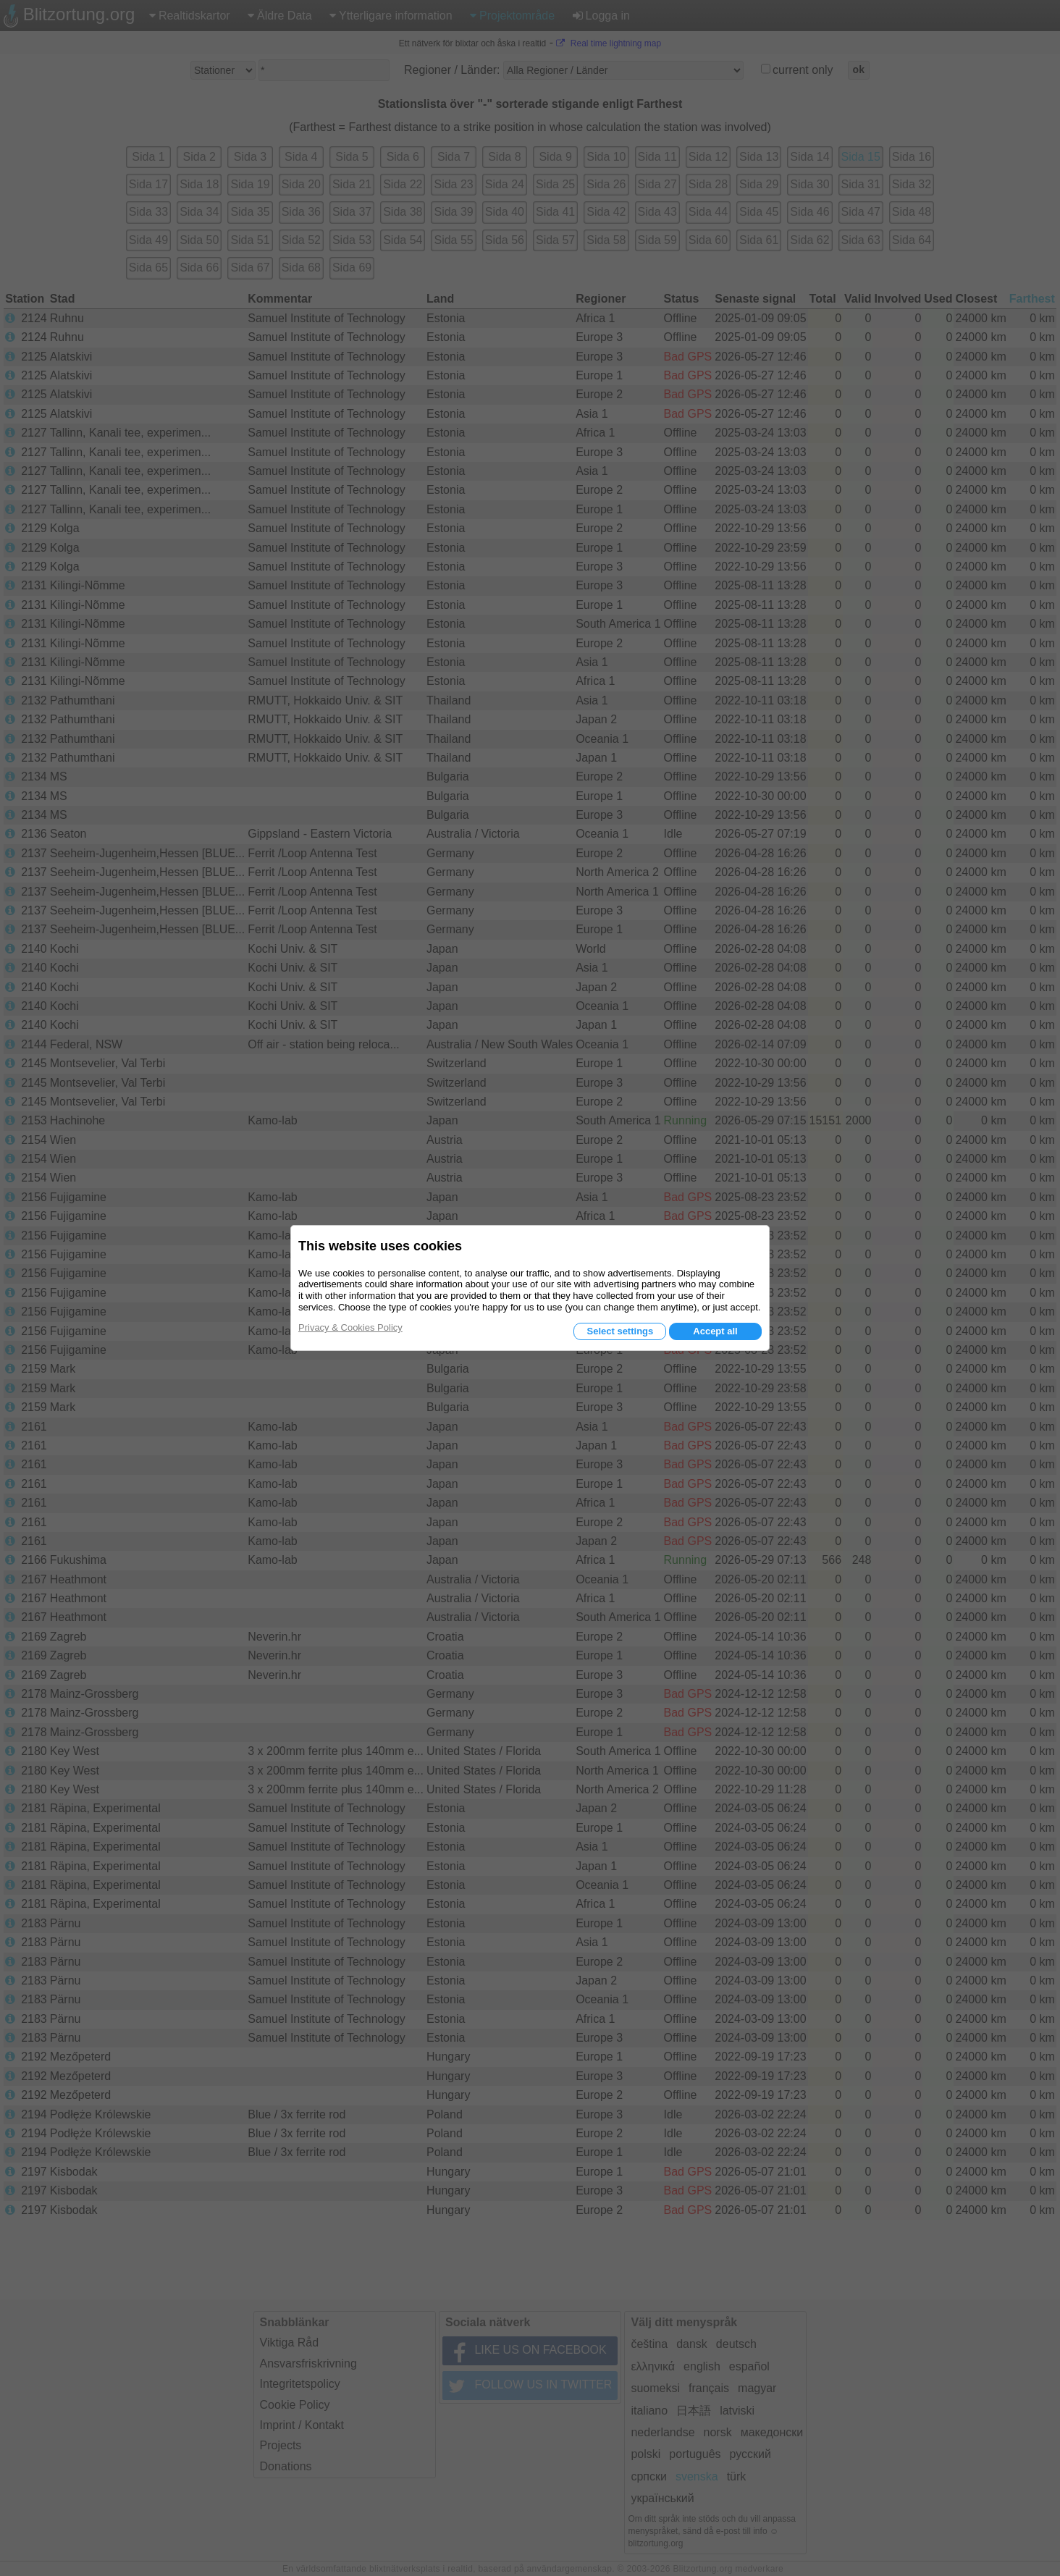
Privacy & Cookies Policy (350, 1327)
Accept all (715, 1331)
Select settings (619, 1331)
